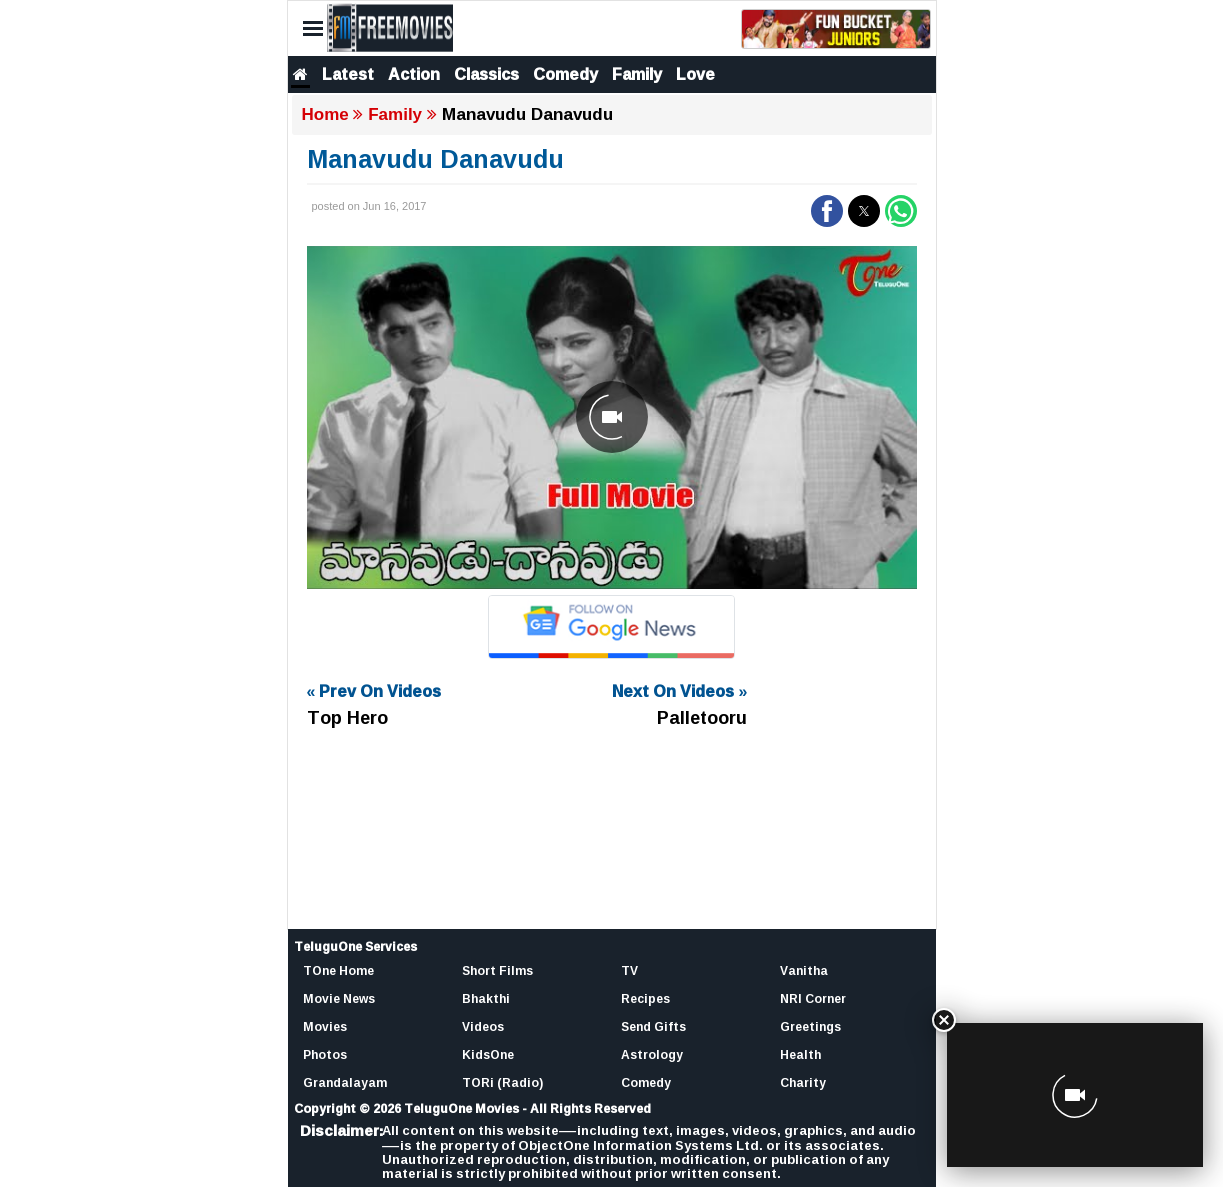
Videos (483, 1026)
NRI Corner (813, 998)
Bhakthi (486, 998)
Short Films (497, 970)
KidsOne (488, 1054)
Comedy (565, 74)
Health (800, 1054)
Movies (325, 1026)
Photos (325, 1054)
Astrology (652, 1054)
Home (325, 114)
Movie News (339, 998)
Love (695, 74)
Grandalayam (345, 1082)
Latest (348, 74)
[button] (827, 211)
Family (637, 74)
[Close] (944, 1020)
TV (629, 970)
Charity (803, 1082)
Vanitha (804, 970)
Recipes (645, 998)
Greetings (810, 1026)
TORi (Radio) (502, 1082)
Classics (486, 74)
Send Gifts (653, 1026)
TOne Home (338, 970)
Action (414, 74)
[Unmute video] (612, 417)
